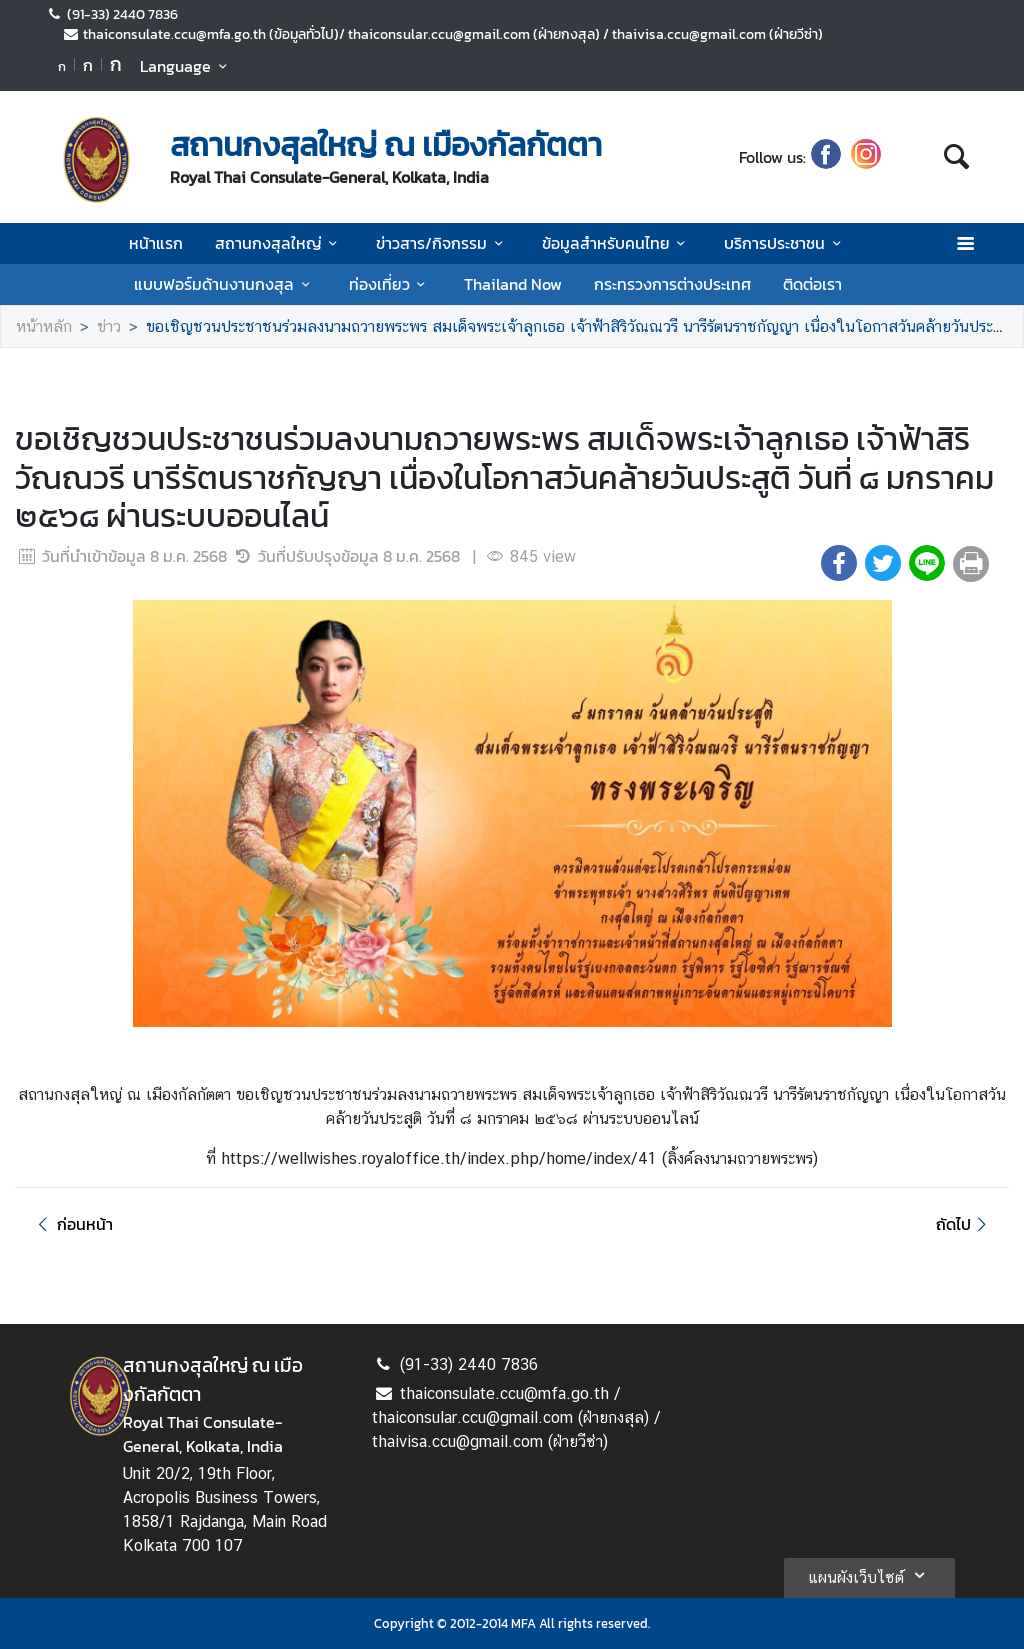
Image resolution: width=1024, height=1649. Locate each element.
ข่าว (109, 326)
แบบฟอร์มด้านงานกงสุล (225, 284)
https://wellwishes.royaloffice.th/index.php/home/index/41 (441, 1158)
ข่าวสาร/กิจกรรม (442, 243)
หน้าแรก (156, 243)
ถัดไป (964, 1224)
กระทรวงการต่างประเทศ (672, 284)
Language (186, 66)
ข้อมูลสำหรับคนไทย (617, 243)
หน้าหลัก (44, 326)
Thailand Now (513, 284)
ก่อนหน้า (72, 1224)
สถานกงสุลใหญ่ (279, 243)
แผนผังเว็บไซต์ (869, 1575)
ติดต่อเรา (812, 284)
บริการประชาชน (785, 243)
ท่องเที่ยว (390, 284)
